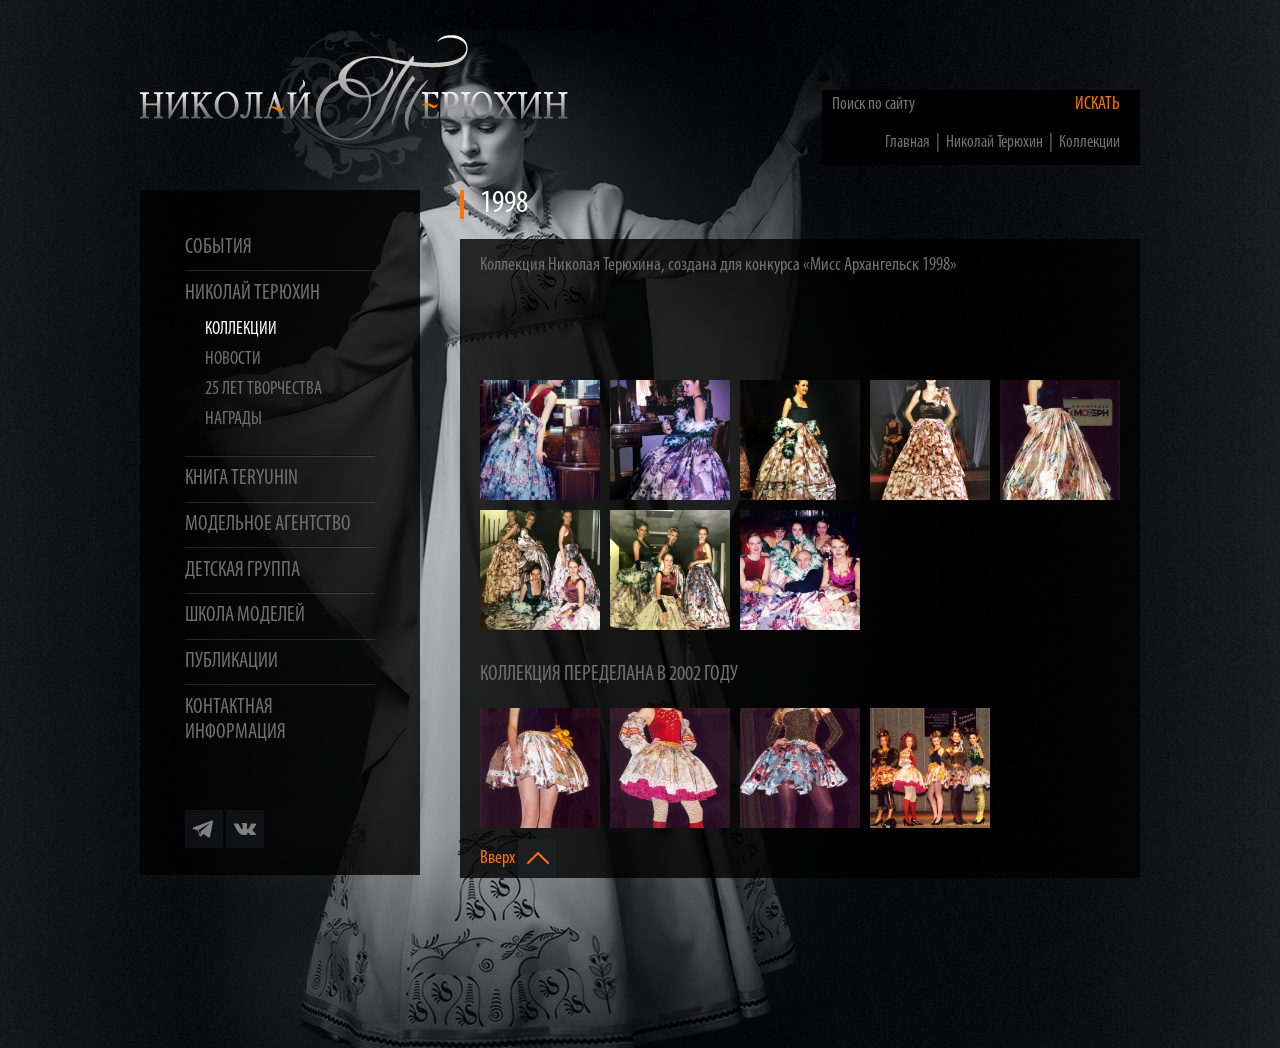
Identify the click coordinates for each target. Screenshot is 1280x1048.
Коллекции (241, 329)
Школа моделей (245, 615)
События (218, 247)
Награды (233, 419)
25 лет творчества (263, 389)
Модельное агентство (268, 524)
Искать (1097, 104)
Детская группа (242, 570)
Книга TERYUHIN (241, 478)
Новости (233, 359)
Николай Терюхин (252, 293)
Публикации (231, 661)
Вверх (518, 858)
